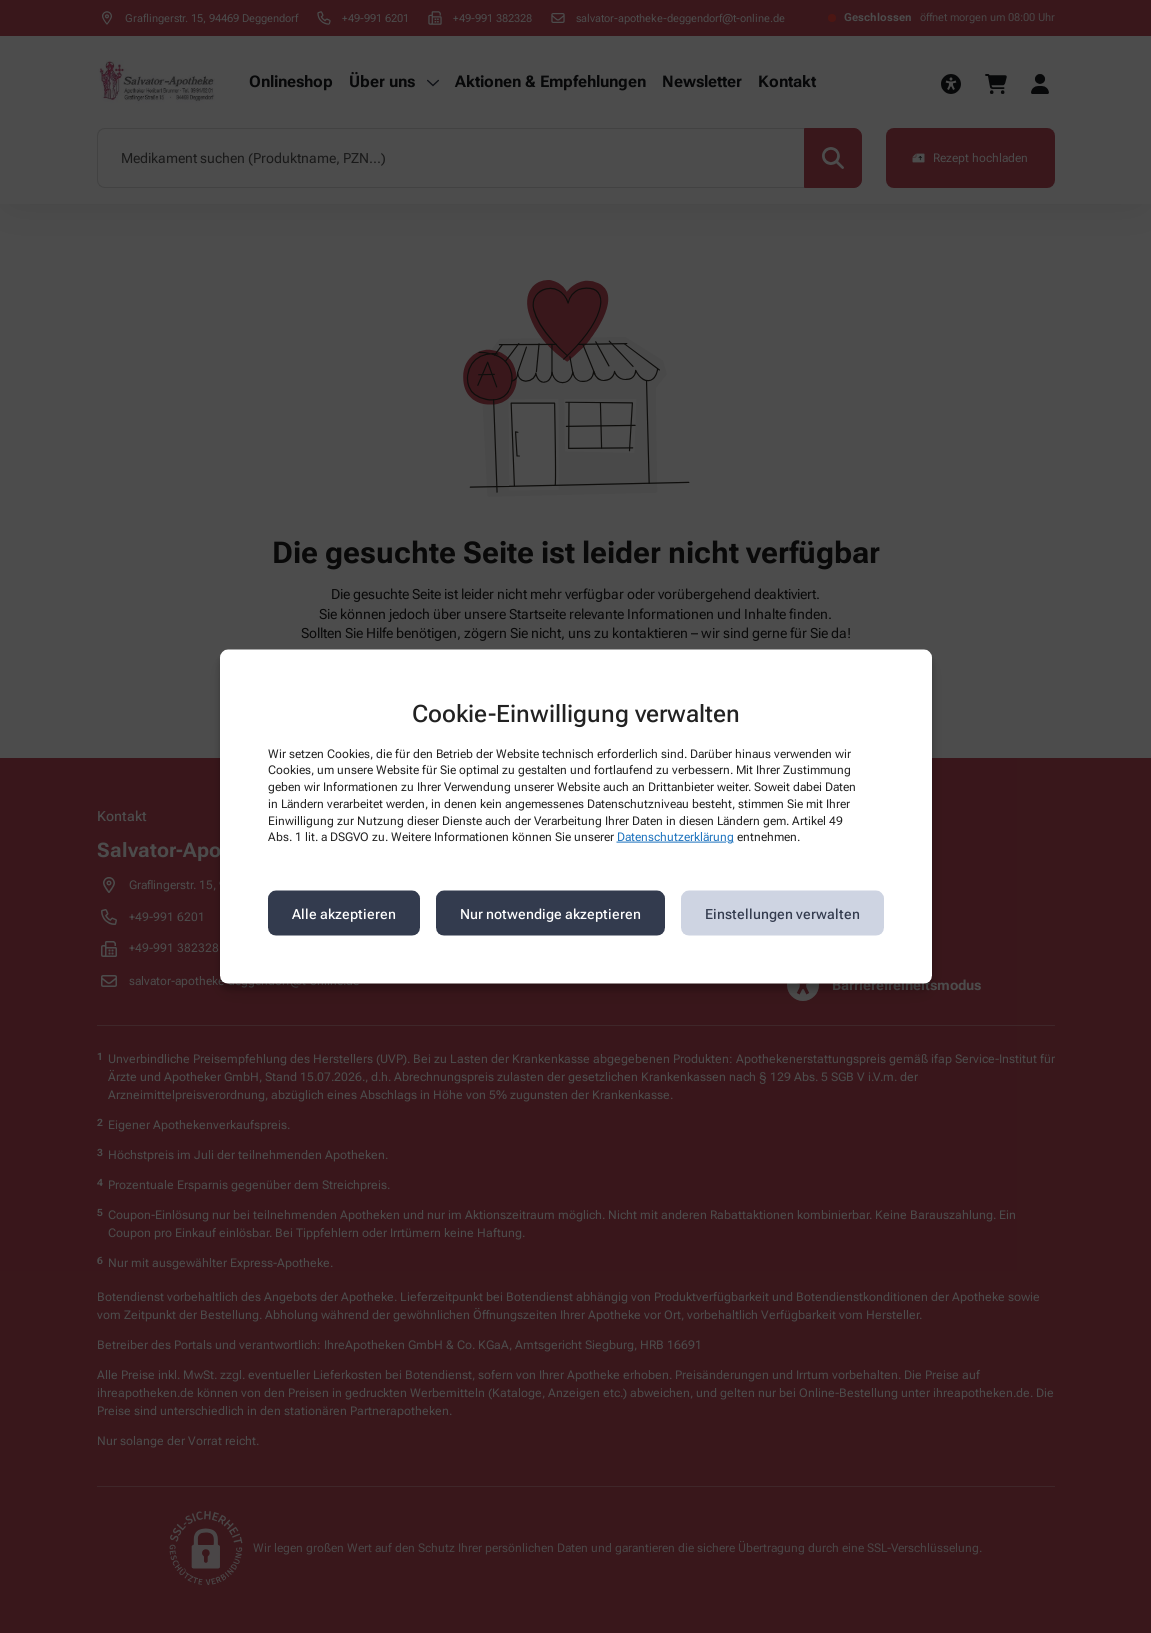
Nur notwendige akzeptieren (550, 913)
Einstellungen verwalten (782, 913)
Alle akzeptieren (344, 913)
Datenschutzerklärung (675, 837)
